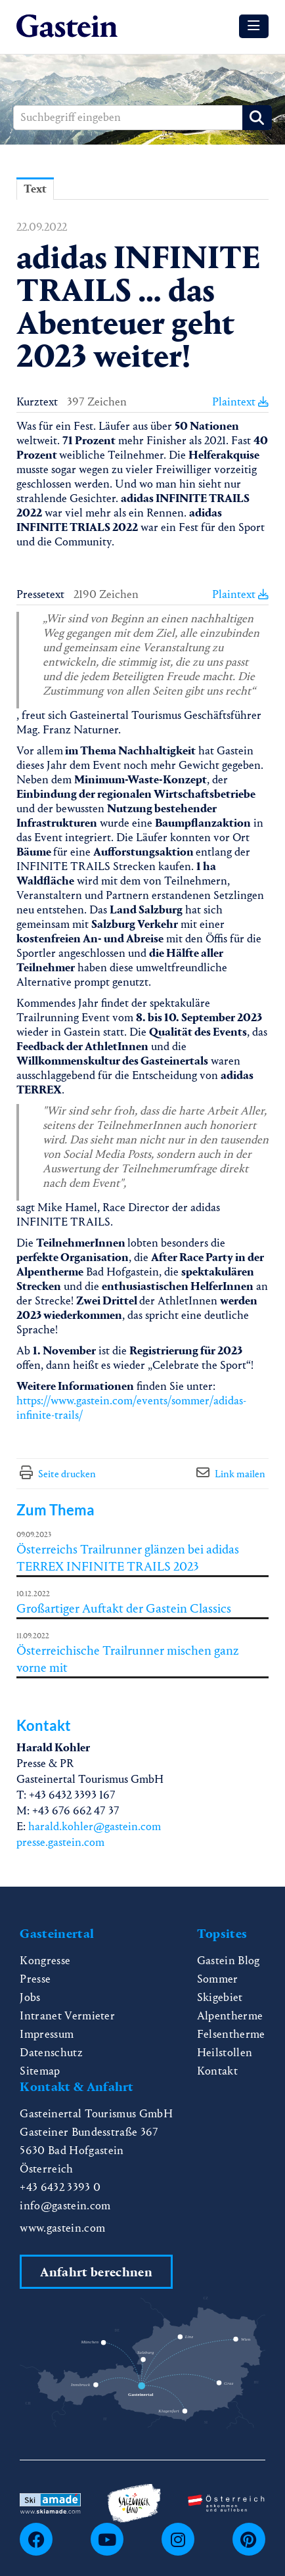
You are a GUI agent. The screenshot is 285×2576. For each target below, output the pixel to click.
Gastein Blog (228, 1960)
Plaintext (240, 402)
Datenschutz (51, 2052)
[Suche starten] (257, 117)
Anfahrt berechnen (96, 2272)
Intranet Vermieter (67, 2016)
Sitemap (40, 2071)
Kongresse (45, 1960)
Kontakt (217, 2071)
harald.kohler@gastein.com (94, 1826)
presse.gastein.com (60, 1842)
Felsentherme (231, 2034)
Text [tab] (35, 189)
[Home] (67, 26)
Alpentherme (230, 2016)
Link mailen (240, 1473)
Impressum (47, 2034)
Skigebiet (220, 1997)
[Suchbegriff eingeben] (142, 117)
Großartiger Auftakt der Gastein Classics (123, 1608)
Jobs (30, 1997)
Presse (35, 1979)
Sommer (217, 1979)
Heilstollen (225, 2052)
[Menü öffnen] (254, 26)
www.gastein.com (62, 2228)
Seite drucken (67, 1473)
